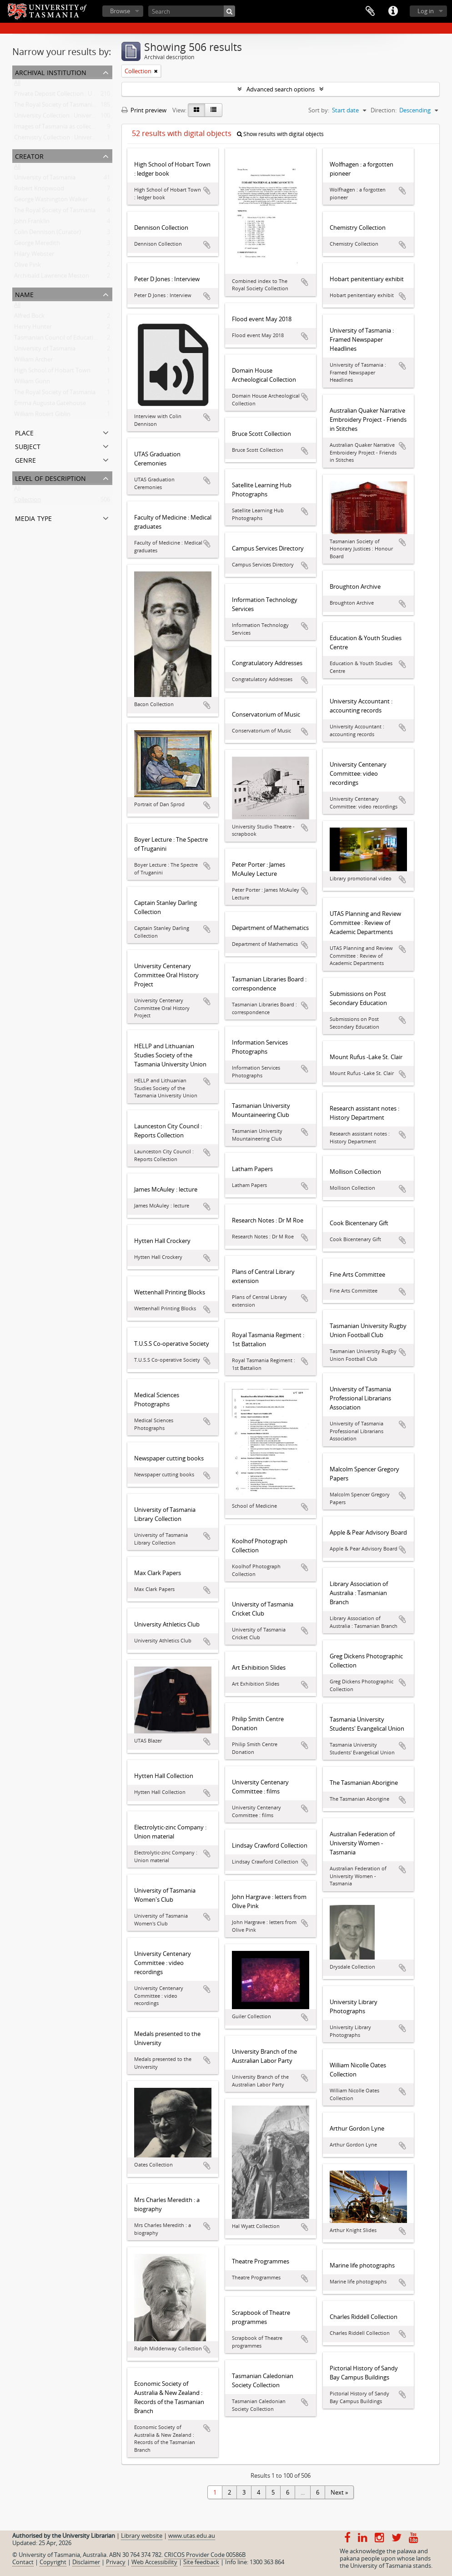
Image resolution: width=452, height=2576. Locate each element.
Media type (33, 517)
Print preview (143, 110)
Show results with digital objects (280, 134)
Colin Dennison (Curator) (47, 234)
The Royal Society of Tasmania (54, 212)
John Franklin (32, 223)
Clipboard (370, 11)
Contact (23, 2562)
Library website (141, 2535)
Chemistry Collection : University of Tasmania (75, 139)
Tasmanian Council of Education (57, 339)
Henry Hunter (33, 328)
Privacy (116, 2562)
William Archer (33, 361)
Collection (27, 501)
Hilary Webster (34, 256)
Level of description (50, 477)
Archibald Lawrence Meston (51, 277)
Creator (29, 155)
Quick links (393, 11)
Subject (27, 445)
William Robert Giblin (42, 416)
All (17, 85)
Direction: (384, 110)
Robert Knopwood (39, 190)
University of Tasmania (44, 179)
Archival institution (50, 72)
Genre (25, 459)
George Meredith (37, 245)
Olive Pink (27, 267)
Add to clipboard (206, 190)
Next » (339, 2492)
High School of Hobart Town (52, 372)
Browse (120, 11)
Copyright (53, 2562)
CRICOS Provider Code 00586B (205, 2555)
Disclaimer (86, 2562)
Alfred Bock (29, 317)
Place (24, 432)
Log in (425, 11)
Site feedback (201, 2562)
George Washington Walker (51, 201)
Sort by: (318, 110)
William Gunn (32, 383)
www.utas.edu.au (191, 2535)
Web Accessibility (154, 2562)
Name (24, 294)
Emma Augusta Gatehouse (50, 405)
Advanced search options (280, 89)
